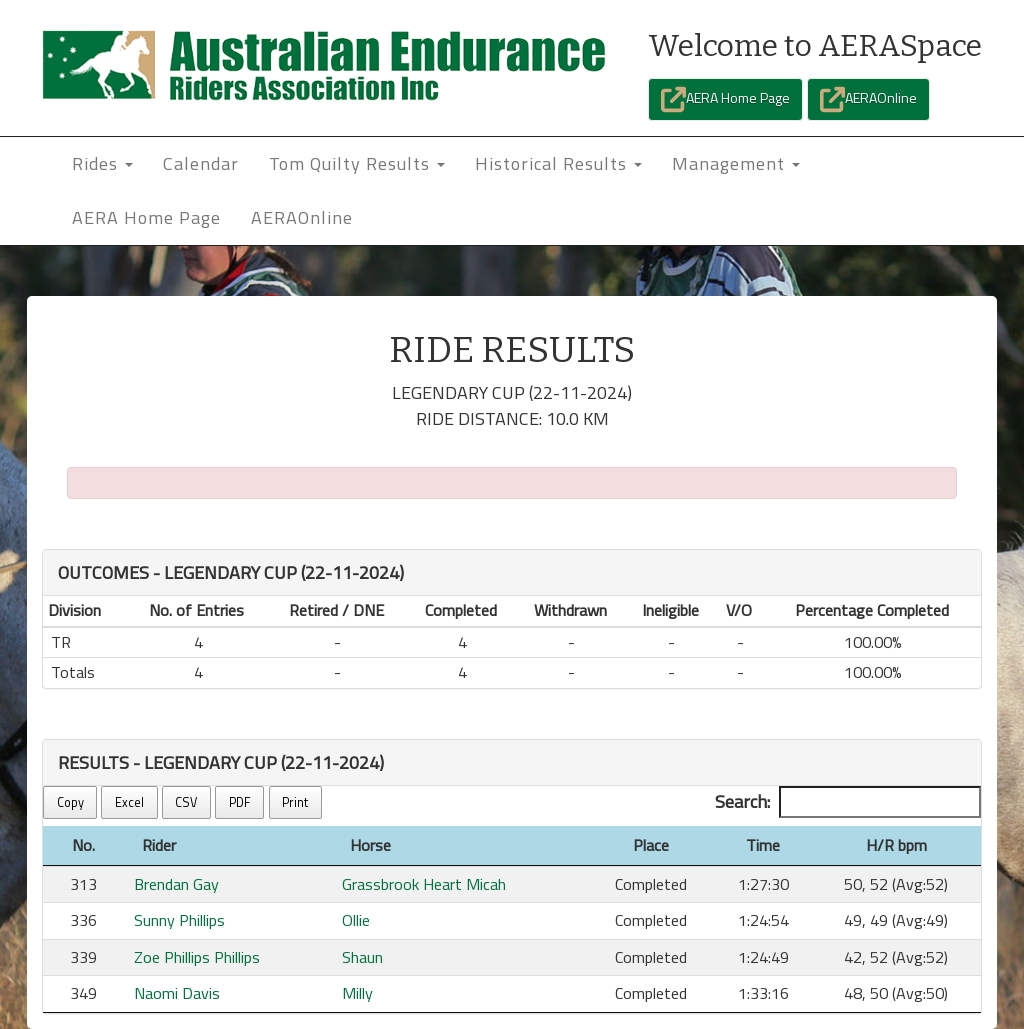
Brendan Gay (176, 884)
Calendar (201, 163)
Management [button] (736, 163)
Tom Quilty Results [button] (357, 163)
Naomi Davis (177, 993)
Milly (357, 993)
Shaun (362, 957)
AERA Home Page (725, 99)
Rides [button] (102, 163)
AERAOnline (868, 99)
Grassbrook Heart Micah (424, 884)
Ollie (356, 920)
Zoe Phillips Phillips (197, 957)
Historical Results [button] (558, 163)
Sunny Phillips (179, 920)
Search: (848, 802)
